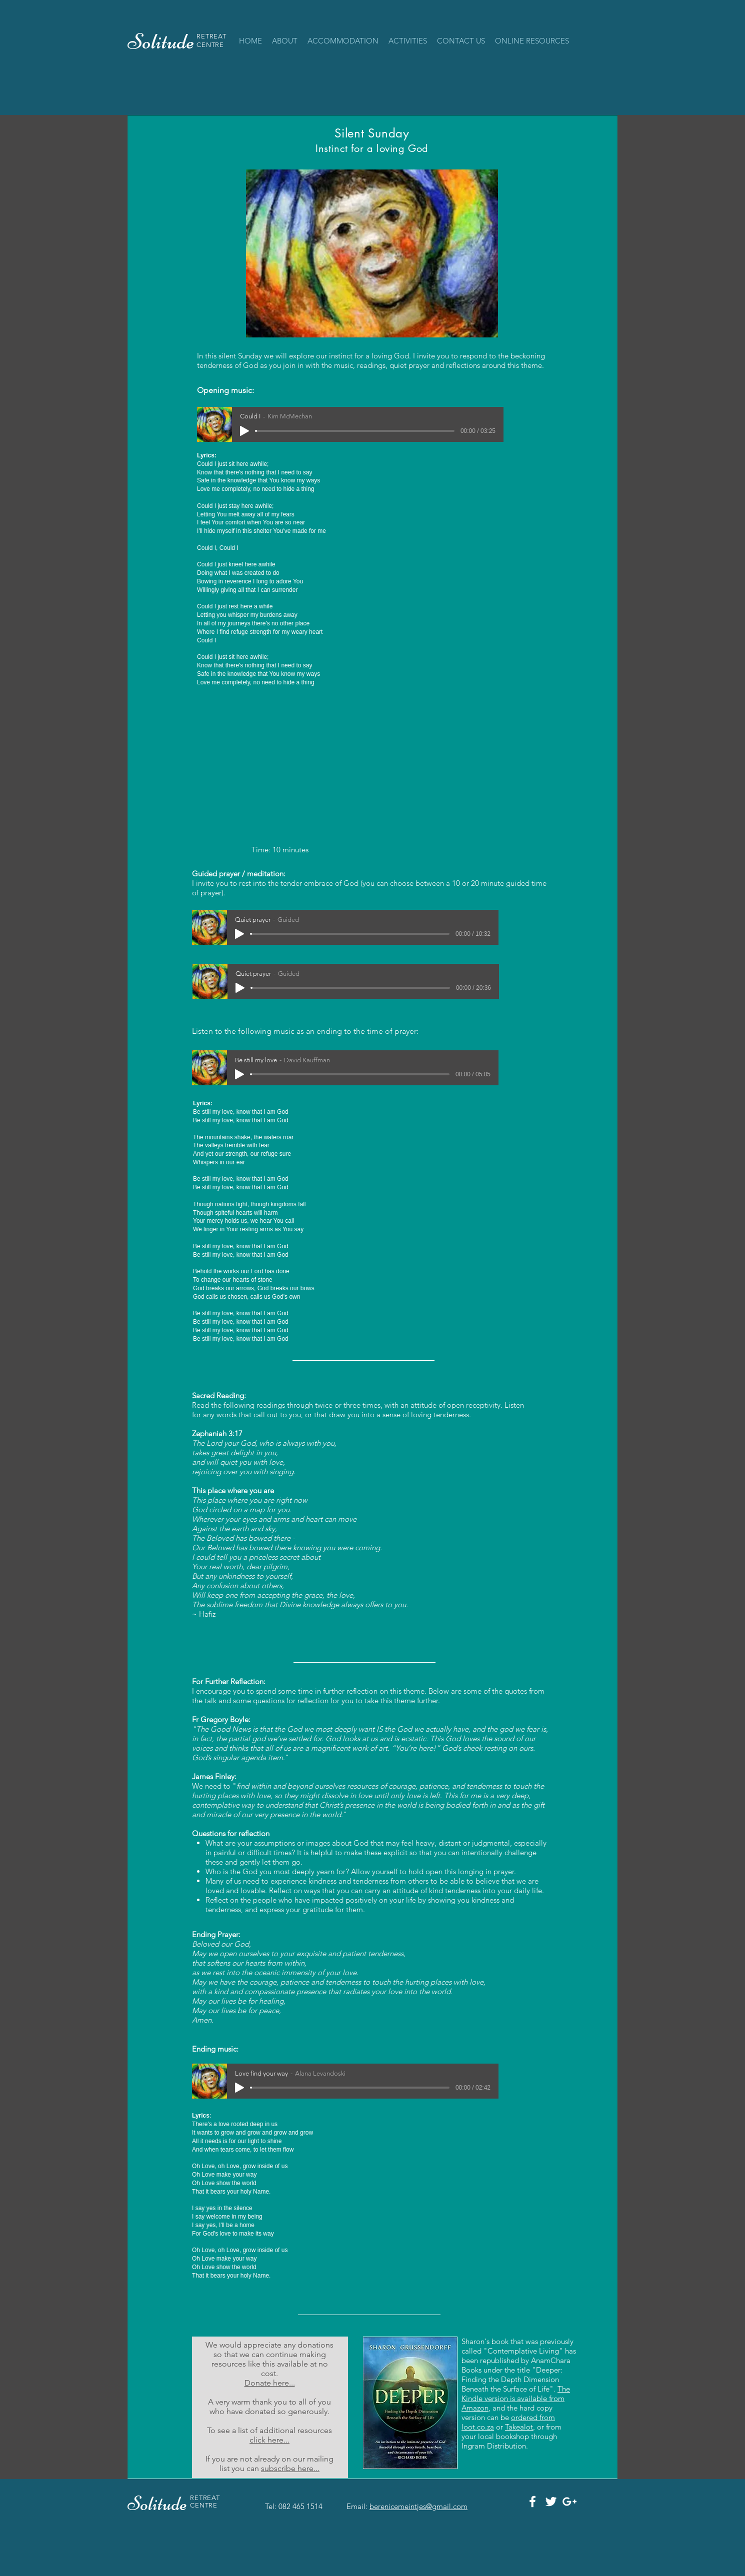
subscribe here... (290, 2468)
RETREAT (211, 36)
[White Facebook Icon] (532, 2501)
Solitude (159, 2504)
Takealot (519, 2427)
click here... (270, 2440)
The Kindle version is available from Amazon (516, 2398)
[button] (343, 40)
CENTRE (210, 44)
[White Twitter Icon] (551, 2501)
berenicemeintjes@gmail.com (419, 2506)
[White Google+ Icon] (569, 2501)
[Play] (244, 431)
